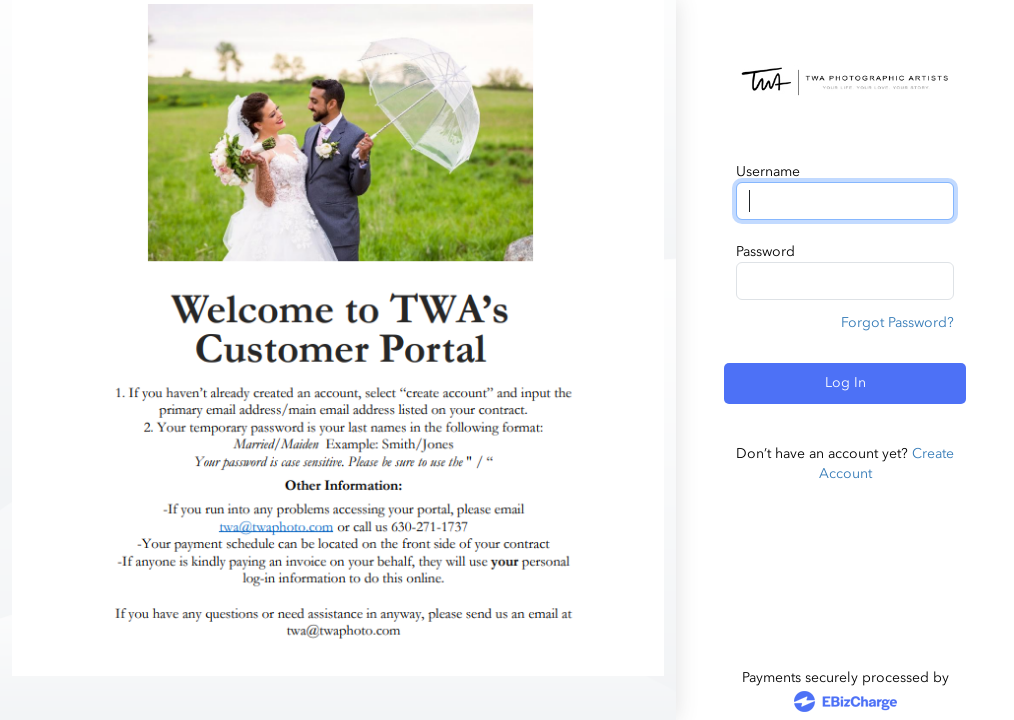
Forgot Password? (897, 322)
